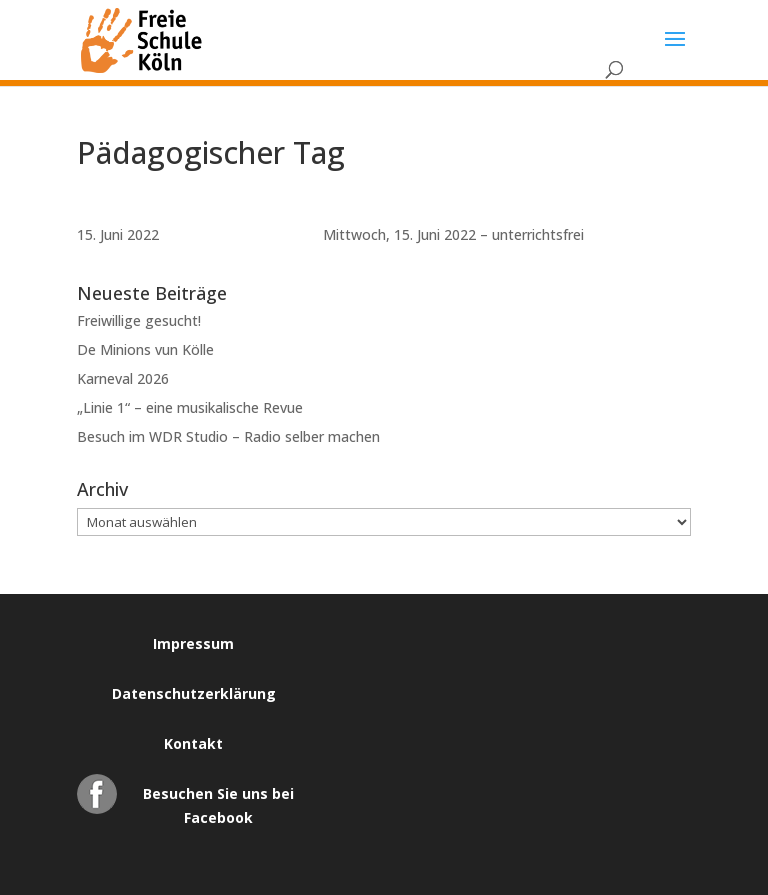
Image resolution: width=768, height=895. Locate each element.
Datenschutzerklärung (194, 693)
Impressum (193, 643)
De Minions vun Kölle (145, 349)
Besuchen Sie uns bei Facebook (218, 799)
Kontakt (193, 743)
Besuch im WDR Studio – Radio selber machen (228, 436)
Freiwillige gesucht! (139, 320)
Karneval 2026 (123, 378)
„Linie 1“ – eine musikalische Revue (190, 407)
